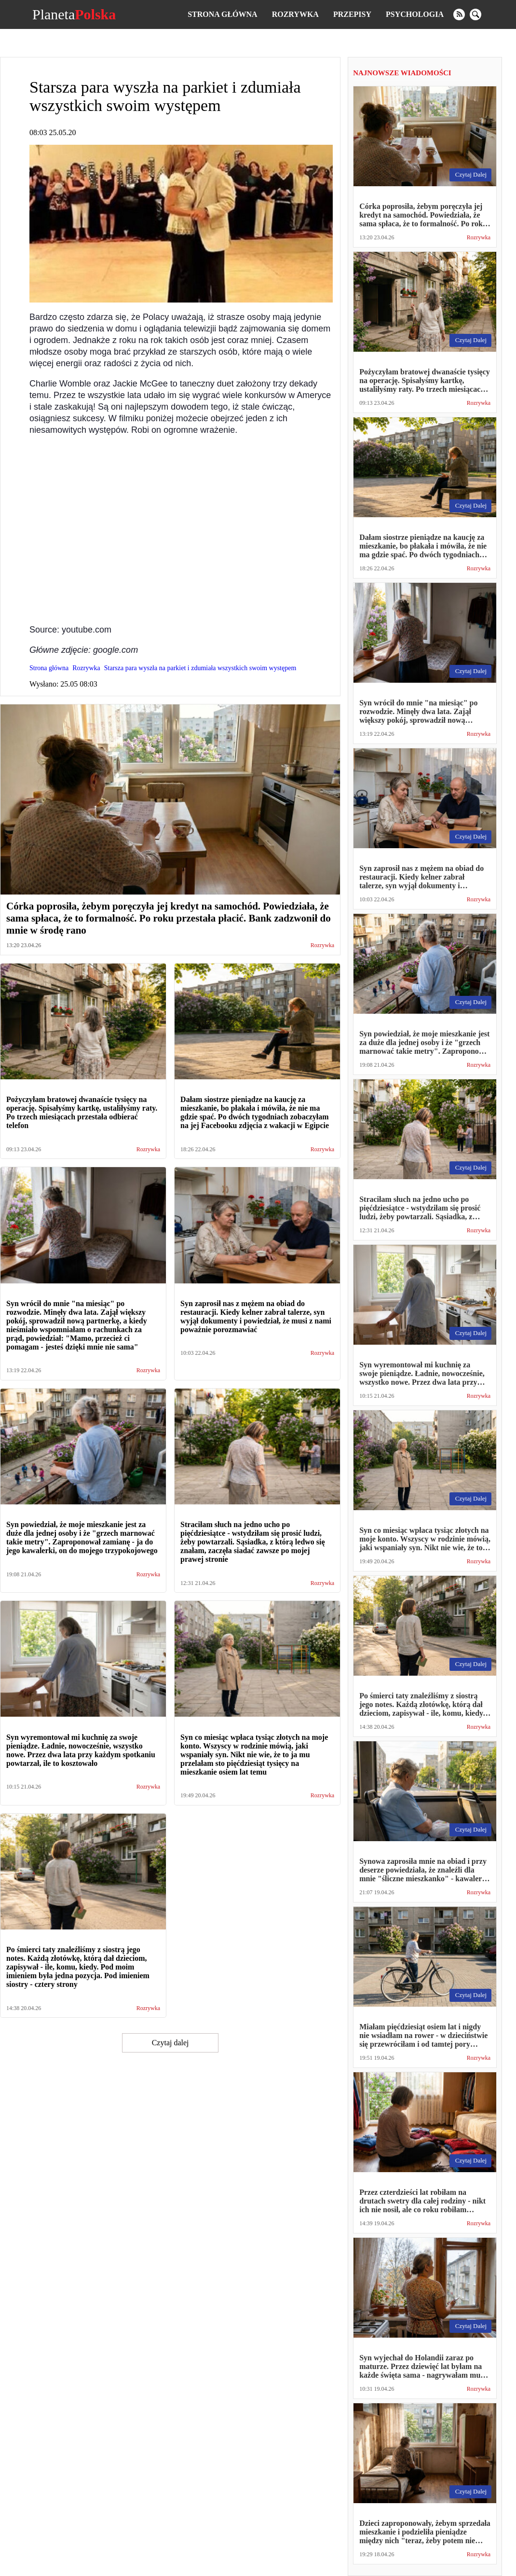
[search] (475, 14)
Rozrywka (295, 14)
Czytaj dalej (170, 2043)
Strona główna (222, 14)
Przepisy (352, 14)
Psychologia (415, 14)
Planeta (74, 14)
